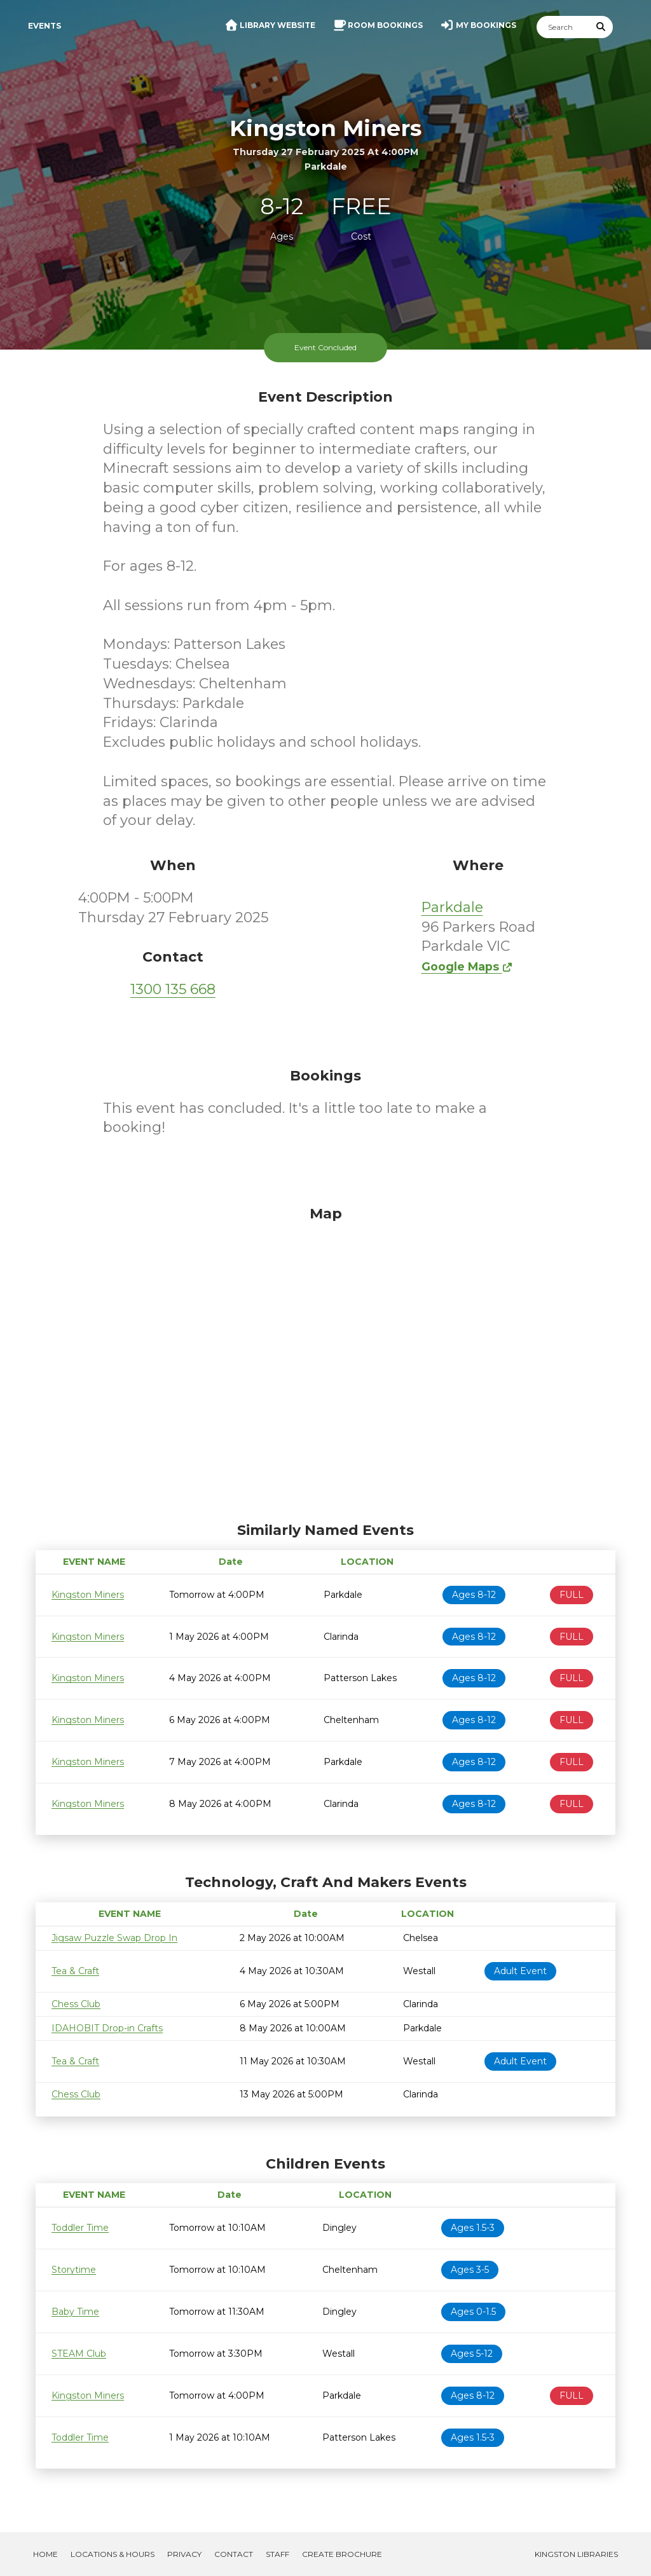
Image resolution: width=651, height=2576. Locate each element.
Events (44, 26)
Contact (233, 2554)
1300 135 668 (173, 989)
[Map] (325, 1361)
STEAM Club (78, 2353)
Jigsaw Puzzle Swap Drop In (114, 1938)
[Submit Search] (601, 27)
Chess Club (75, 2004)
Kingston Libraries (576, 2554)
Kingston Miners (87, 1594)
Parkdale (452, 907)
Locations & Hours (112, 2554)
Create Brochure (342, 2554)
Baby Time (75, 2311)
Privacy (184, 2554)
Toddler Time (80, 2227)
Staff (277, 2554)
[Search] (563, 27)
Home (45, 2554)
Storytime (73, 2269)
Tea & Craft (75, 1971)
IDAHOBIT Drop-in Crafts (107, 2028)
